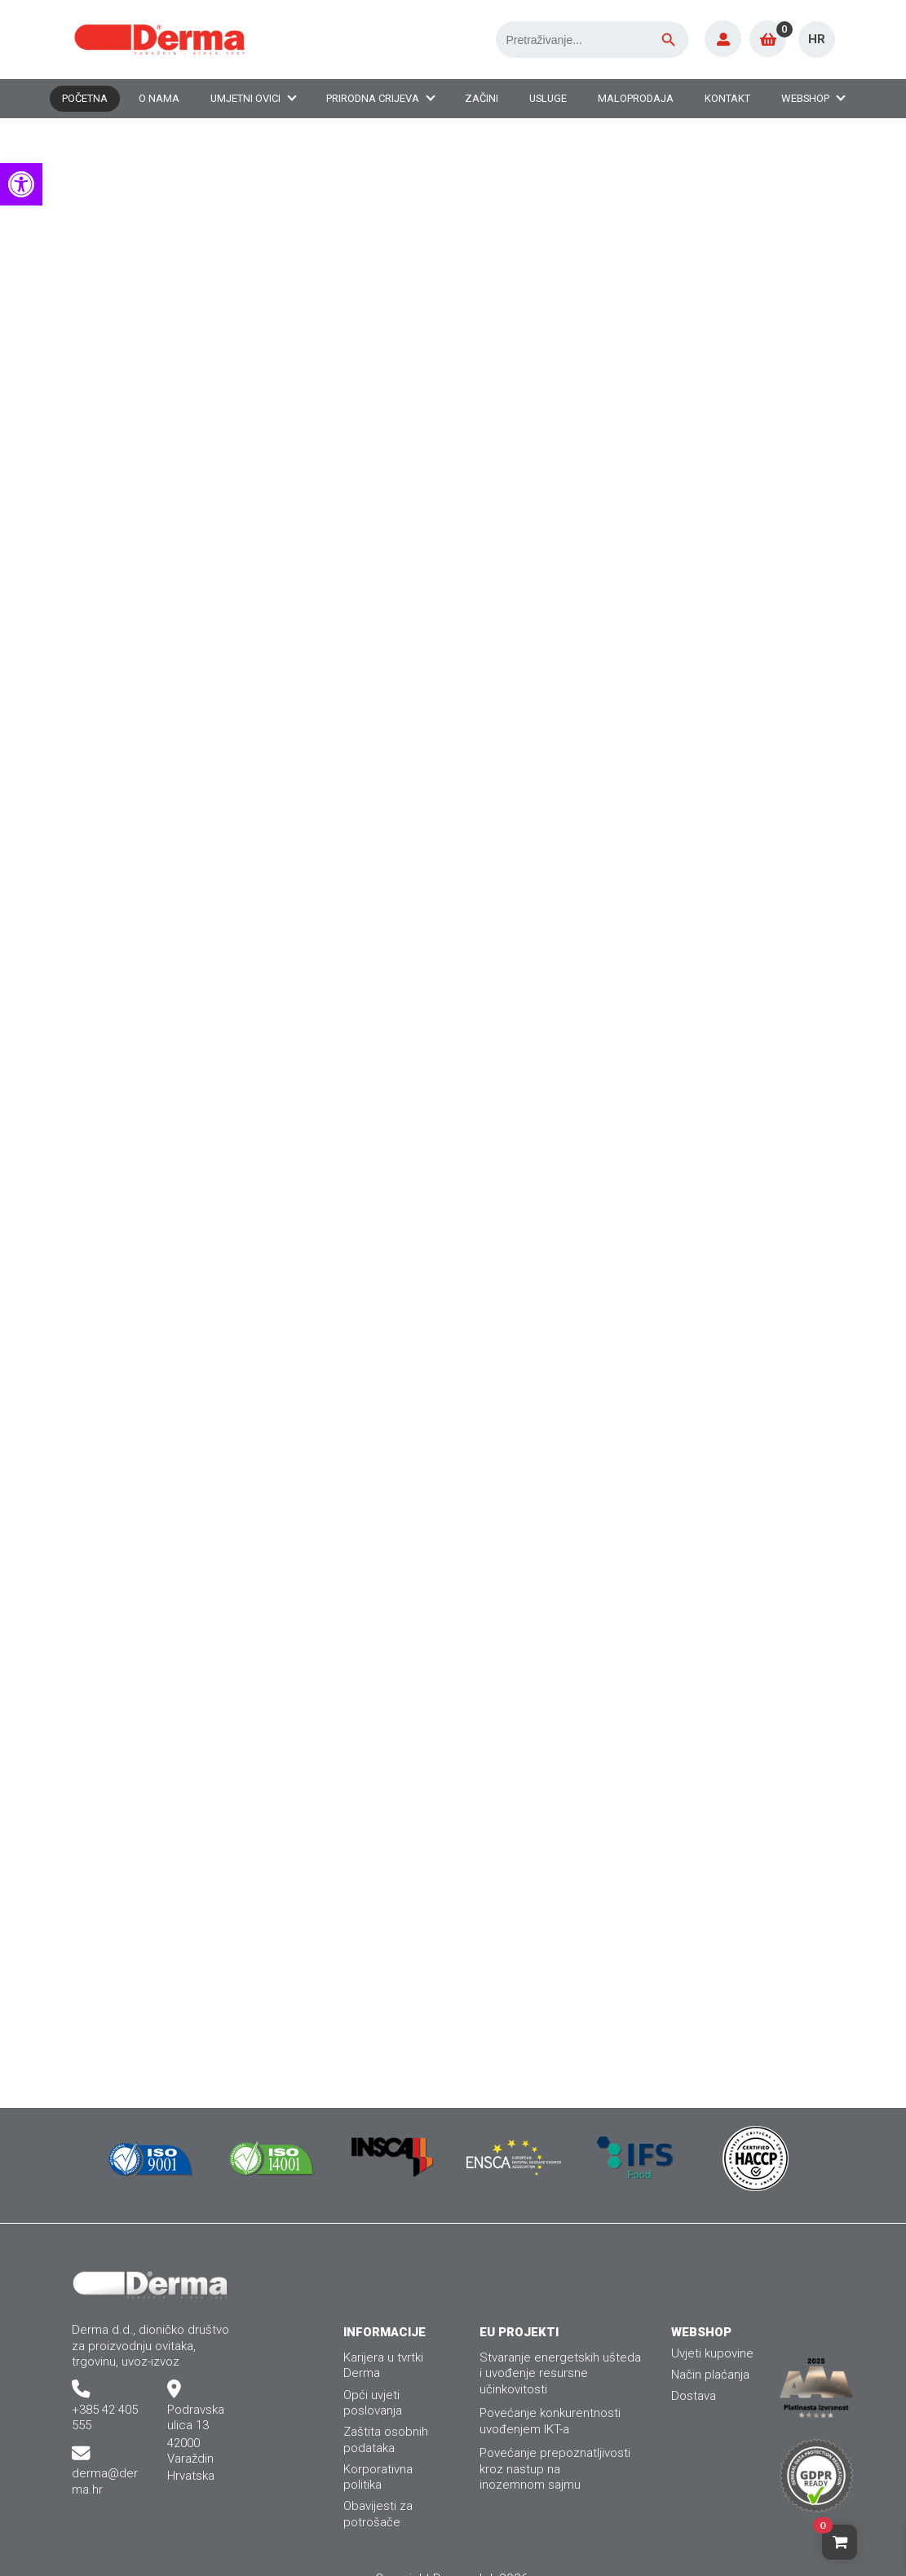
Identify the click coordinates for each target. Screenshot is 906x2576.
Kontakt (727, 98)
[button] (21, 184)
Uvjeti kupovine (712, 2353)
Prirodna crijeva (372, 98)
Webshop (805, 98)
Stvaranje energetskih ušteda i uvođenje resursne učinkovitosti (560, 2373)
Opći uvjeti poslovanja (372, 2403)
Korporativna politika (378, 2477)
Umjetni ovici (245, 98)
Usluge (548, 98)
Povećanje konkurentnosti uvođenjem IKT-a (550, 2421)
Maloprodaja (636, 98)
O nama (159, 98)
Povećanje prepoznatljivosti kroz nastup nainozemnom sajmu (555, 2469)
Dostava (693, 2395)
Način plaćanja (710, 2374)
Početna (85, 98)
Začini (481, 98)
